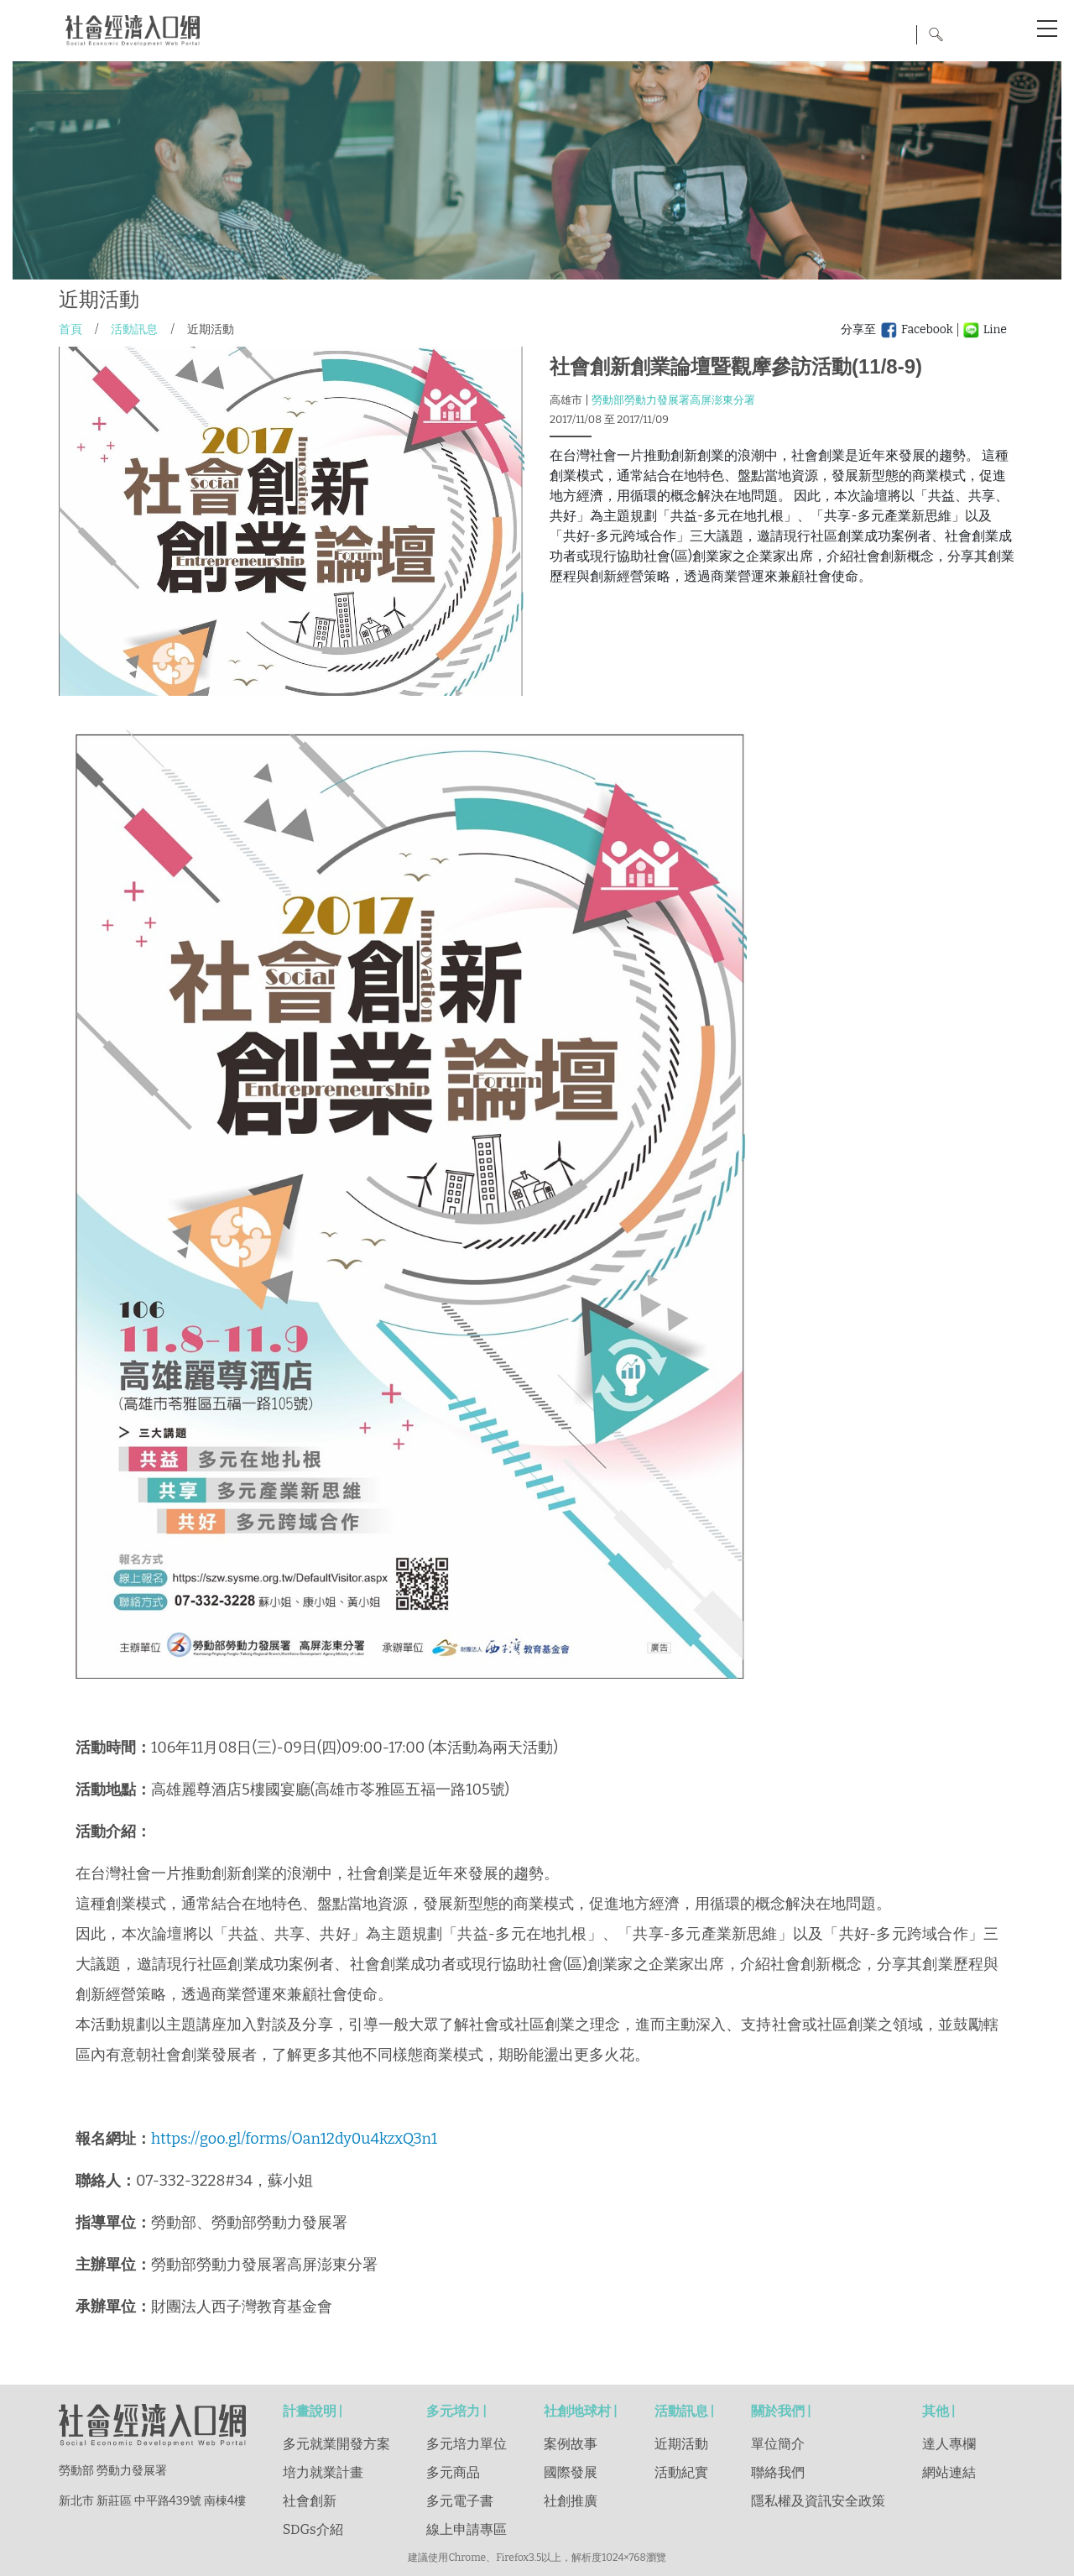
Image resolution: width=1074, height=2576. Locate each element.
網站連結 (949, 2472)
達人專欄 (949, 2444)
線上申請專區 (466, 2529)
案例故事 (570, 2444)
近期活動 (681, 2444)
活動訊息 (134, 329)
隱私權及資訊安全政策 (818, 2501)
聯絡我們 (778, 2472)
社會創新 (309, 2501)
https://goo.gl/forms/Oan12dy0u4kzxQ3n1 (294, 2138)
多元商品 (453, 2472)
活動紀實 (681, 2472)
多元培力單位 (466, 2444)
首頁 (70, 329)
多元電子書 (459, 2501)
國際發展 (570, 2472)
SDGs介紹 (313, 2529)
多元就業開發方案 (336, 2444)
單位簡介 (778, 2444)
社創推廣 (570, 2501)
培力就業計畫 (323, 2472)
